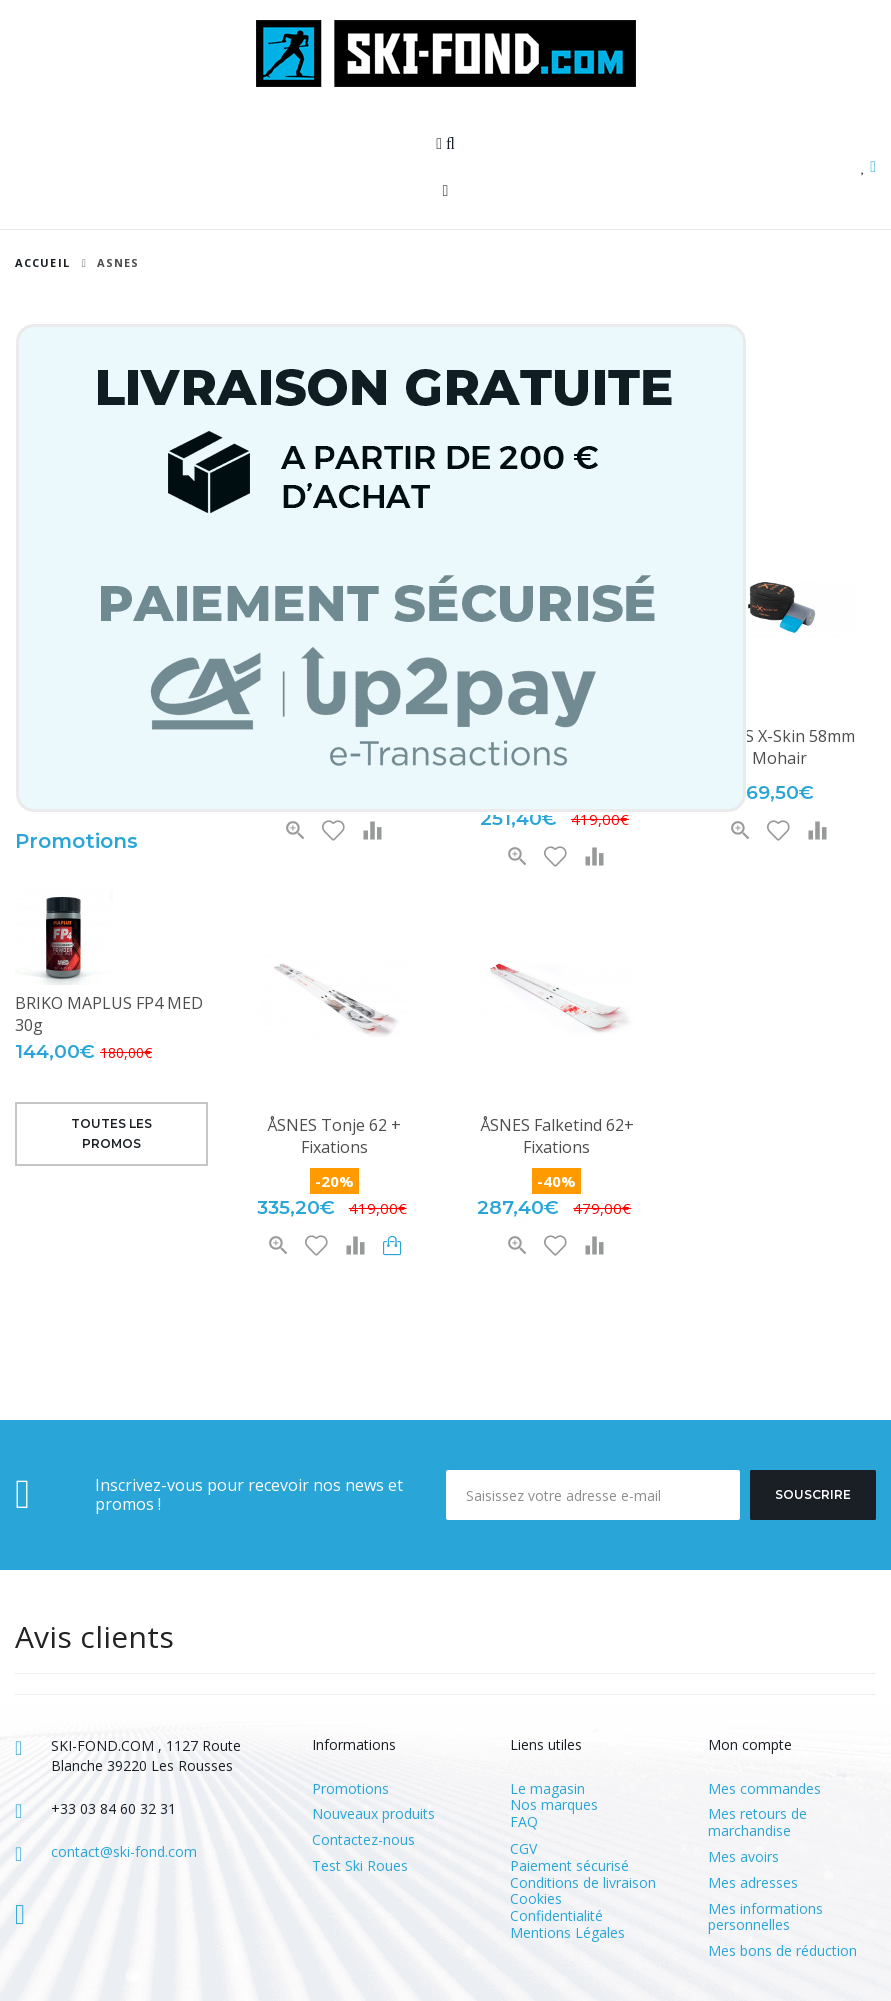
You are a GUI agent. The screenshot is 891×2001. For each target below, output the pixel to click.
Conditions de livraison (583, 1882)
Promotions (76, 841)
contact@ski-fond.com (124, 1851)
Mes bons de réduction (782, 1951)
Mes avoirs (743, 1857)
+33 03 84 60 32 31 (113, 1808)
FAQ (524, 1821)
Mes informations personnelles (765, 1918)
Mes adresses (753, 1883)
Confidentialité (556, 1915)
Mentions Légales (567, 1932)
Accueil (42, 262)
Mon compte (750, 1744)
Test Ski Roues (360, 1866)
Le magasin (547, 1788)
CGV (523, 1848)
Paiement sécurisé (569, 1865)
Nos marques (554, 1804)
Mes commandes (764, 1789)
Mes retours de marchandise (757, 1823)
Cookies (536, 1898)
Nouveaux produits (373, 1814)
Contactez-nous (363, 1840)
